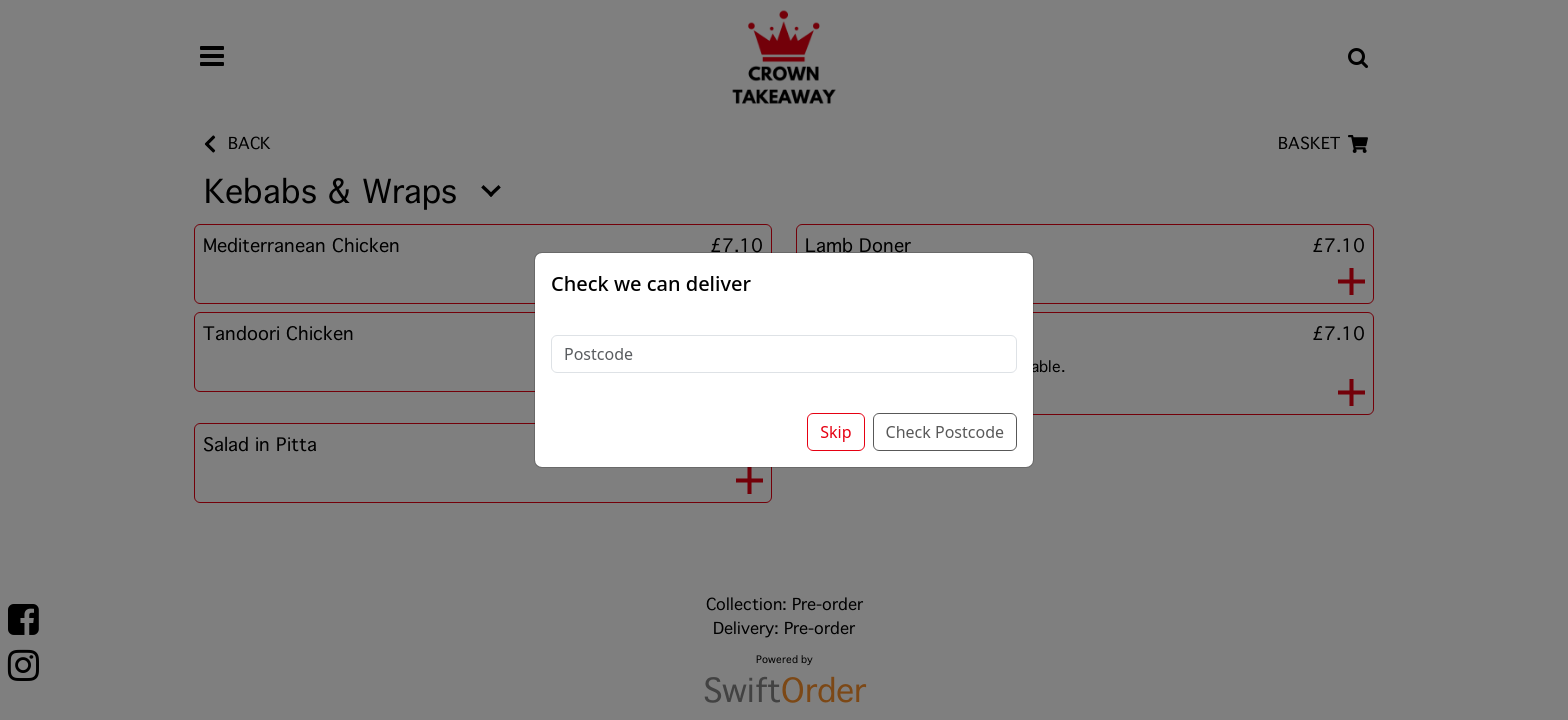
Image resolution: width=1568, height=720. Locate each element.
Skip (835, 403)
